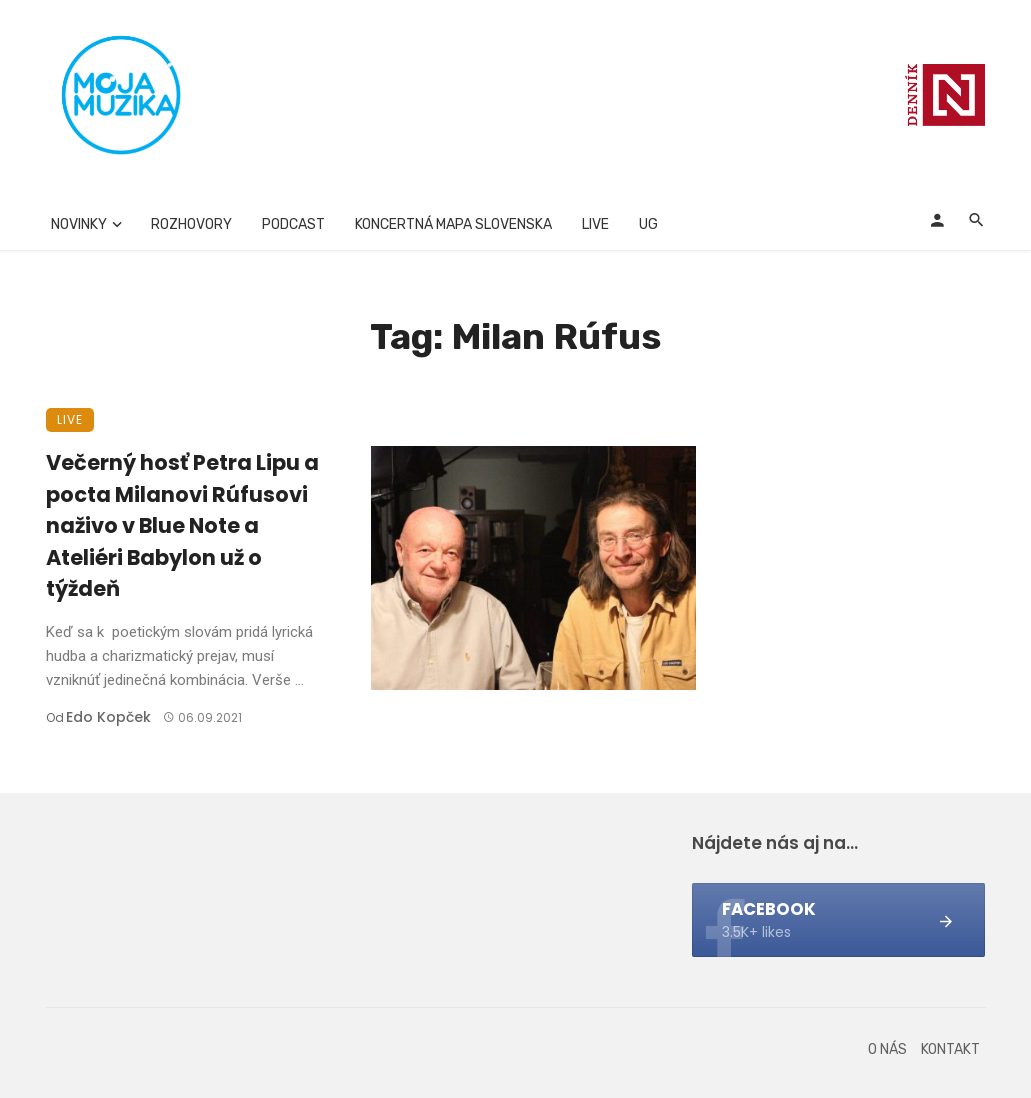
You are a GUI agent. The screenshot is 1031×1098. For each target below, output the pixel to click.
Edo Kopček (108, 717)
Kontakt (950, 1049)
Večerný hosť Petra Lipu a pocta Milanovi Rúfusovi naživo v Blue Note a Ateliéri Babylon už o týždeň (182, 525)
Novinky (79, 224)
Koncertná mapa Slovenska (453, 224)
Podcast (293, 224)
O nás (887, 1049)
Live (595, 224)
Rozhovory (191, 224)
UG (648, 224)
